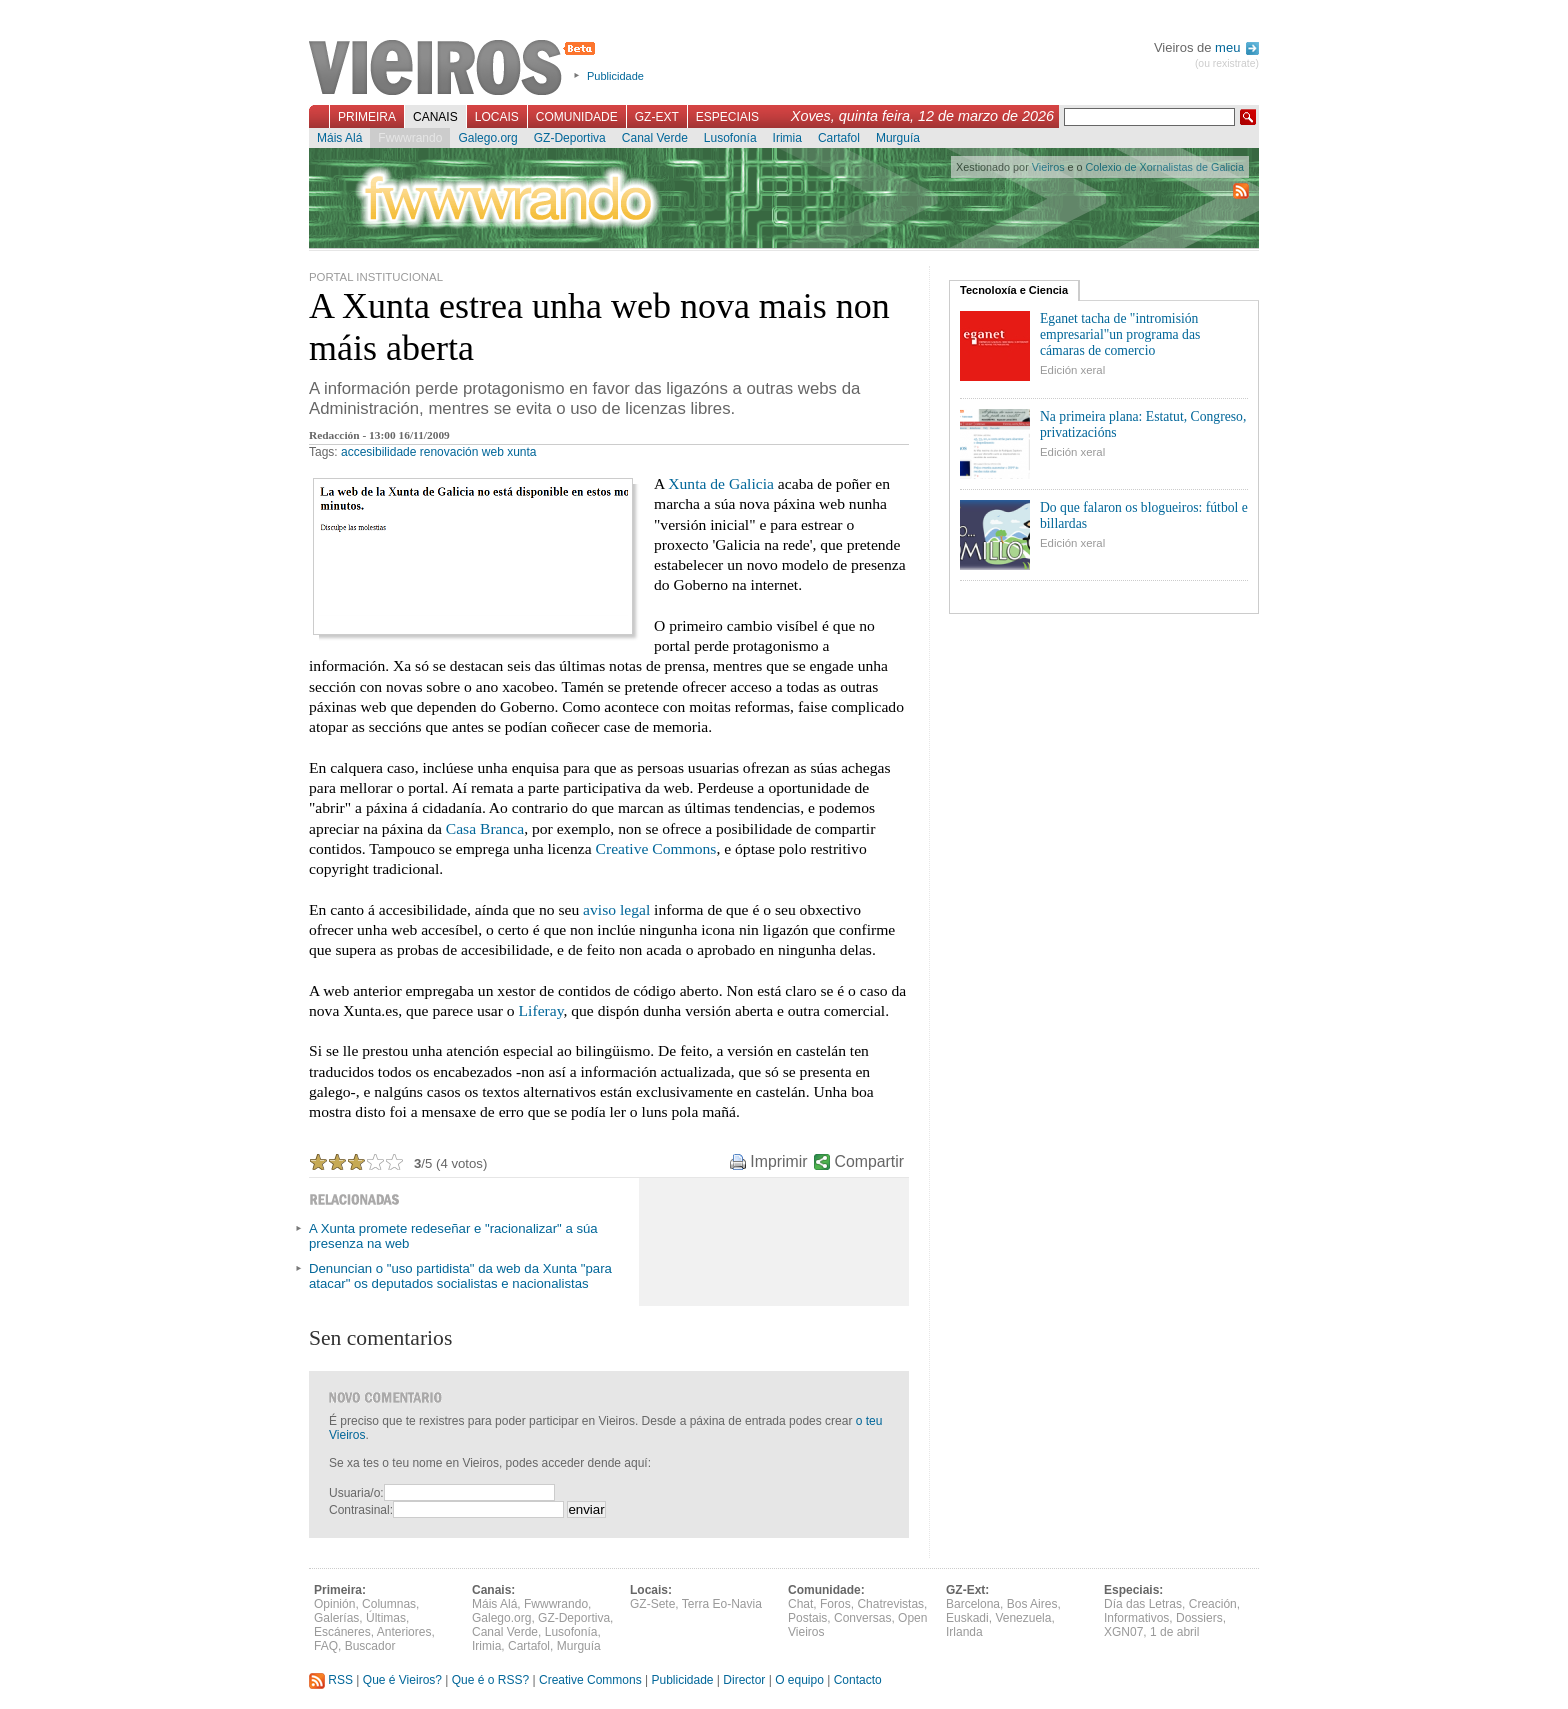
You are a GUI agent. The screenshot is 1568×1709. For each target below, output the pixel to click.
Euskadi (967, 1618)
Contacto (858, 1680)
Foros (835, 1604)
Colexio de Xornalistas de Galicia (1165, 167)
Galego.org (487, 138)
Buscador (370, 1646)
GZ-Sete (652, 1604)
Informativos (1136, 1618)
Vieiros (455, 69)
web (493, 452)
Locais (497, 117)
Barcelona (973, 1604)
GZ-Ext (657, 117)
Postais (807, 1618)
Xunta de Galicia (721, 483)
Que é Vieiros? (402, 1680)
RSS (331, 1680)
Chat (800, 1604)
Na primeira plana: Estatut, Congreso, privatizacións (1143, 424)
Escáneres (342, 1632)
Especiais (727, 117)
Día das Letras (1143, 1604)
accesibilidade (378, 452)
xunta (521, 452)
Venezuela (1023, 1618)
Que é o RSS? (490, 1680)
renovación (449, 452)
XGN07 (1123, 1632)
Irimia (787, 138)
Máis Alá (339, 138)
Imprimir (778, 1161)
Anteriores (404, 1632)
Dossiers (1199, 1618)
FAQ (326, 1646)
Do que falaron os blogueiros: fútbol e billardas (1144, 515)
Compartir (869, 1161)
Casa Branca (485, 828)
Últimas (386, 1618)
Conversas (862, 1618)
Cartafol (839, 138)
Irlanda (964, 1632)
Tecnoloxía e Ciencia (1014, 290)
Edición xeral (1072, 370)
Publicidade (615, 76)
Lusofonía (730, 138)
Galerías (336, 1618)
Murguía (898, 138)
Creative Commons (656, 848)
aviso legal (616, 909)
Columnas (389, 1604)
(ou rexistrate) (1227, 63)
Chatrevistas (890, 1604)
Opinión (334, 1604)
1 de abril (1174, 1632)
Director (744, 1680)
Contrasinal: (361, 1510)
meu (1237, 47)
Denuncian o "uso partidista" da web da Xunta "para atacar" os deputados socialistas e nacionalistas (460, 1276)
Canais (435, 117)
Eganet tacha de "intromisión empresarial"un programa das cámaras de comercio (1120, 334)
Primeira (367, 117)
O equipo (799, 1680)
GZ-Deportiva (570, 138)
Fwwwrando (410, 138)
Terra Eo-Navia (722, 1604)
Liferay (541, 1010)
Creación (1213, 1604)
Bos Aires (1032, 1604)
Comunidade (577, 117)
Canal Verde (655, 138)
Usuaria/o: (356, 1493)
